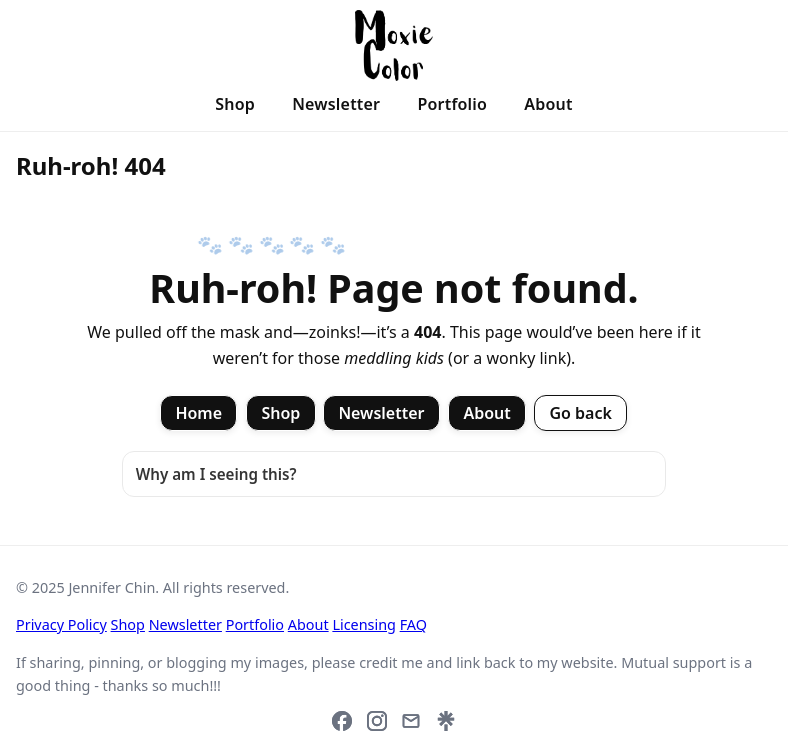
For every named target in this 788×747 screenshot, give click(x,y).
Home (199, 413)
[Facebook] (342, 721)
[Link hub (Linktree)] (446, 721)
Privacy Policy (61, 624)
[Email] (411, 721)
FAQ (413, 624)
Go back (581, 413)
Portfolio (452, 104)
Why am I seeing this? (216, 474)
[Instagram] (377, 721)
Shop (235, 104)
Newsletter (336, 104)
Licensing (364, 624)
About (548, 104)
